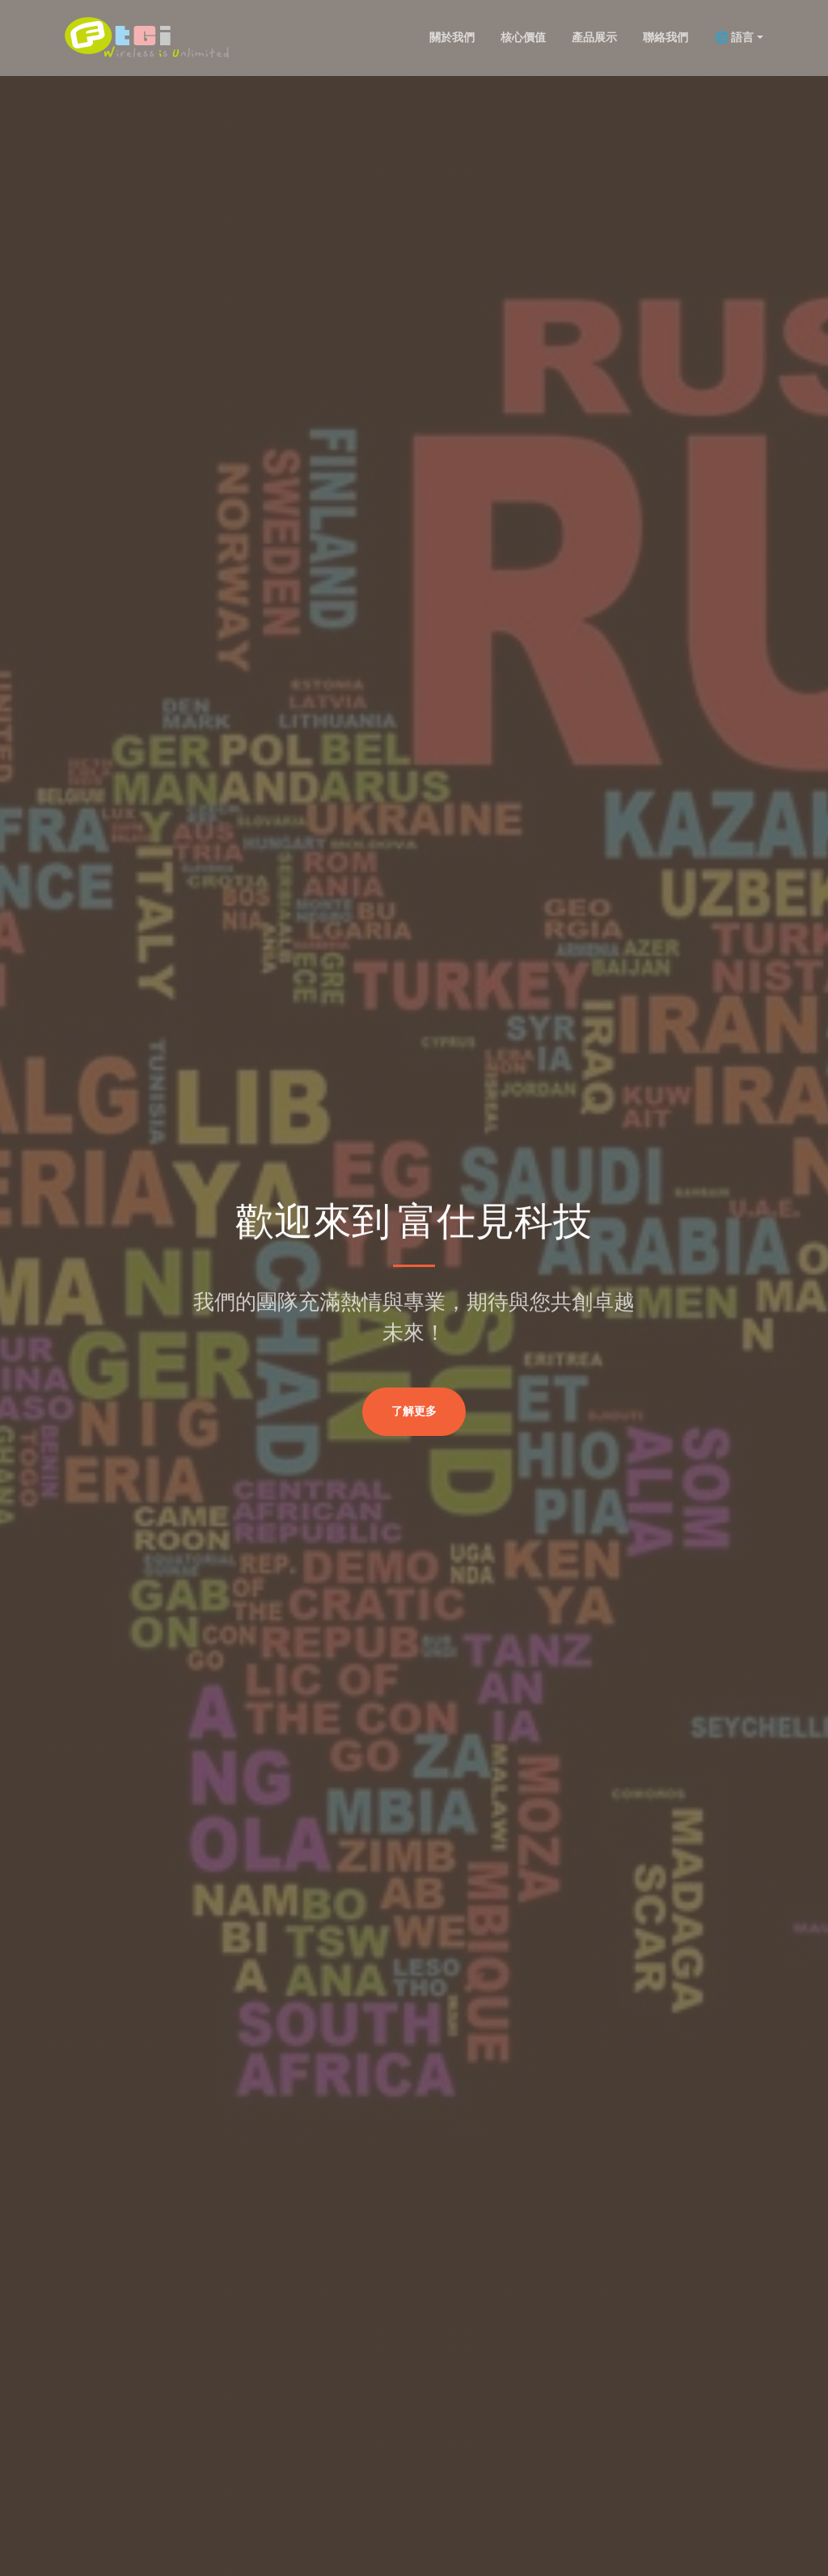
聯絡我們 (665, 37)
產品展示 (594, 37)
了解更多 (414, 1412)
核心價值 (523, 37)
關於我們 (452, 37)
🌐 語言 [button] (734, 37)
